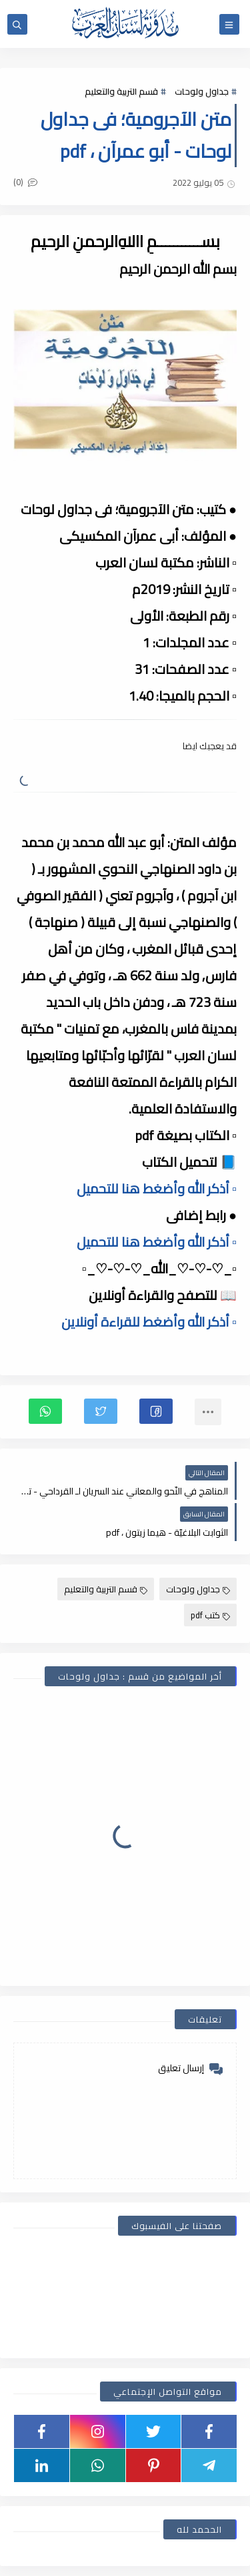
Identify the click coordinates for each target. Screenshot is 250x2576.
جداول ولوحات (202, 91)
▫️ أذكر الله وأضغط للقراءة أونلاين (149, 1321)
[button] (156, 1411)
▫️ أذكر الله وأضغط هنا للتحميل (157, 1188)
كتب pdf (210, 1615)
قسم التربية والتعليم (121, 91)
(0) (25, 182)
